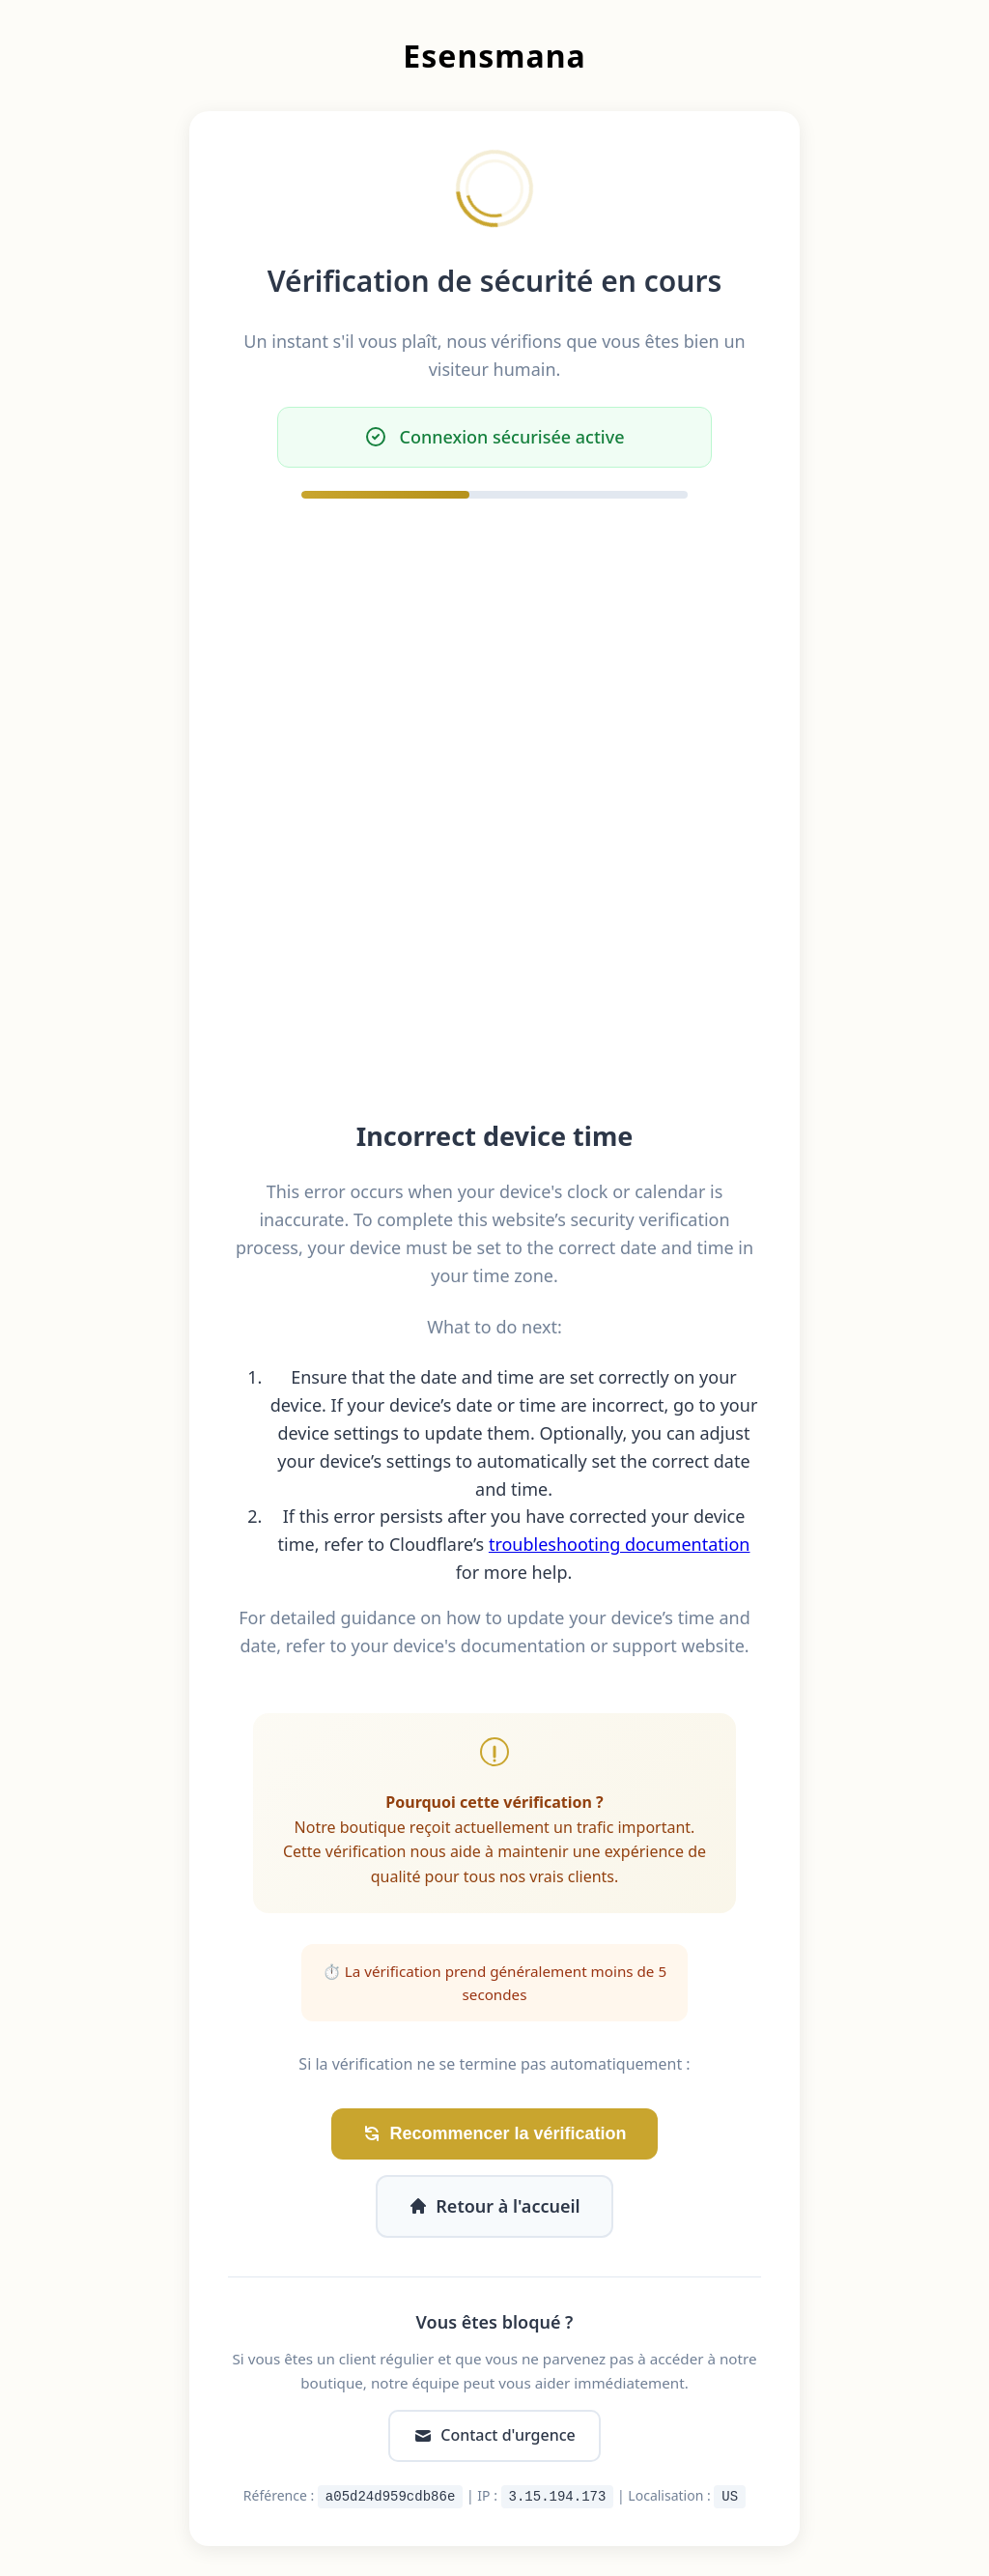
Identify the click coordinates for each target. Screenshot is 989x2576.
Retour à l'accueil (494, 2206)
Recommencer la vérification (494, 2134)
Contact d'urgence (494, 2435)
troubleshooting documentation (619, 1544)
